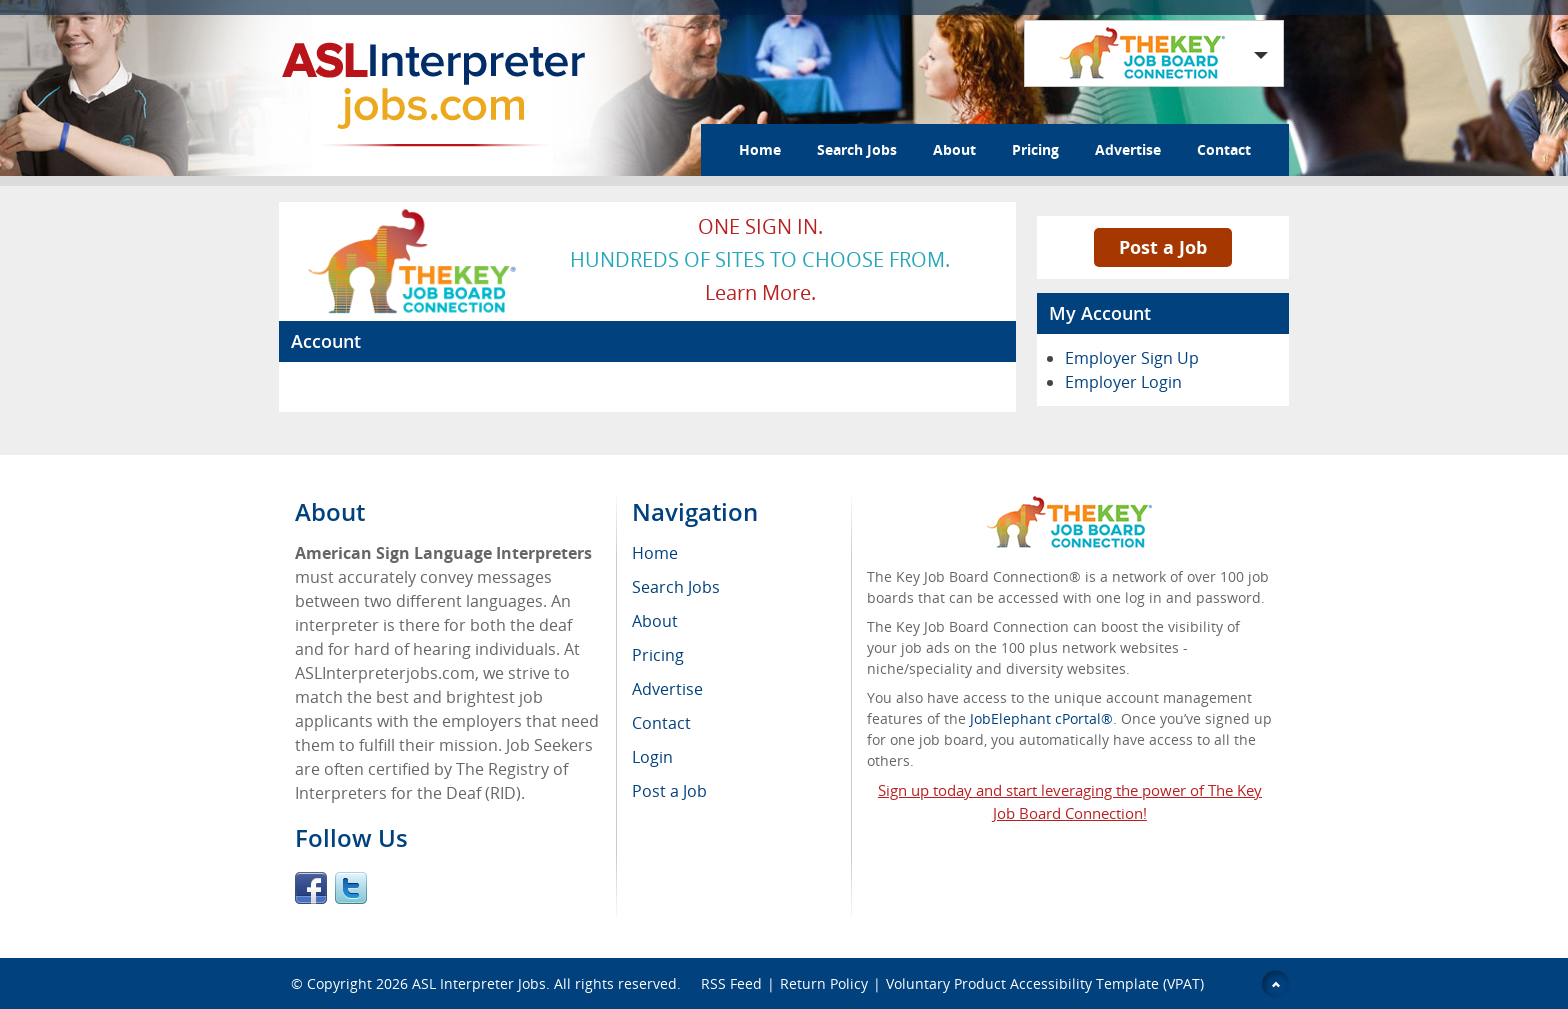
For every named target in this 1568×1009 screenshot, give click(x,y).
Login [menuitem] (652, 757)
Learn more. (760, 292)
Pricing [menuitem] (658, 655)
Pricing (1035, 149)
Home (760, 149)
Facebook (311, 888)
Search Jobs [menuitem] (676, 587)
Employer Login (1123, 382)
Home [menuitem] (655, 553)
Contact (1224, 149)
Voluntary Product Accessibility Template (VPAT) (1045, 983)
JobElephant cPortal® (1041, 718)
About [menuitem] (655, 621)
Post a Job (1163, 247)
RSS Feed (731, 983)
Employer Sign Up (1132, 358)
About (954, 149)
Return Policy (824, 983)
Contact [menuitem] (661, 723)
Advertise (1128, 149)
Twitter (351, 888)
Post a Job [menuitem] (669, 791)
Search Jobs (857, 149)
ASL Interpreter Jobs (479, 983)
